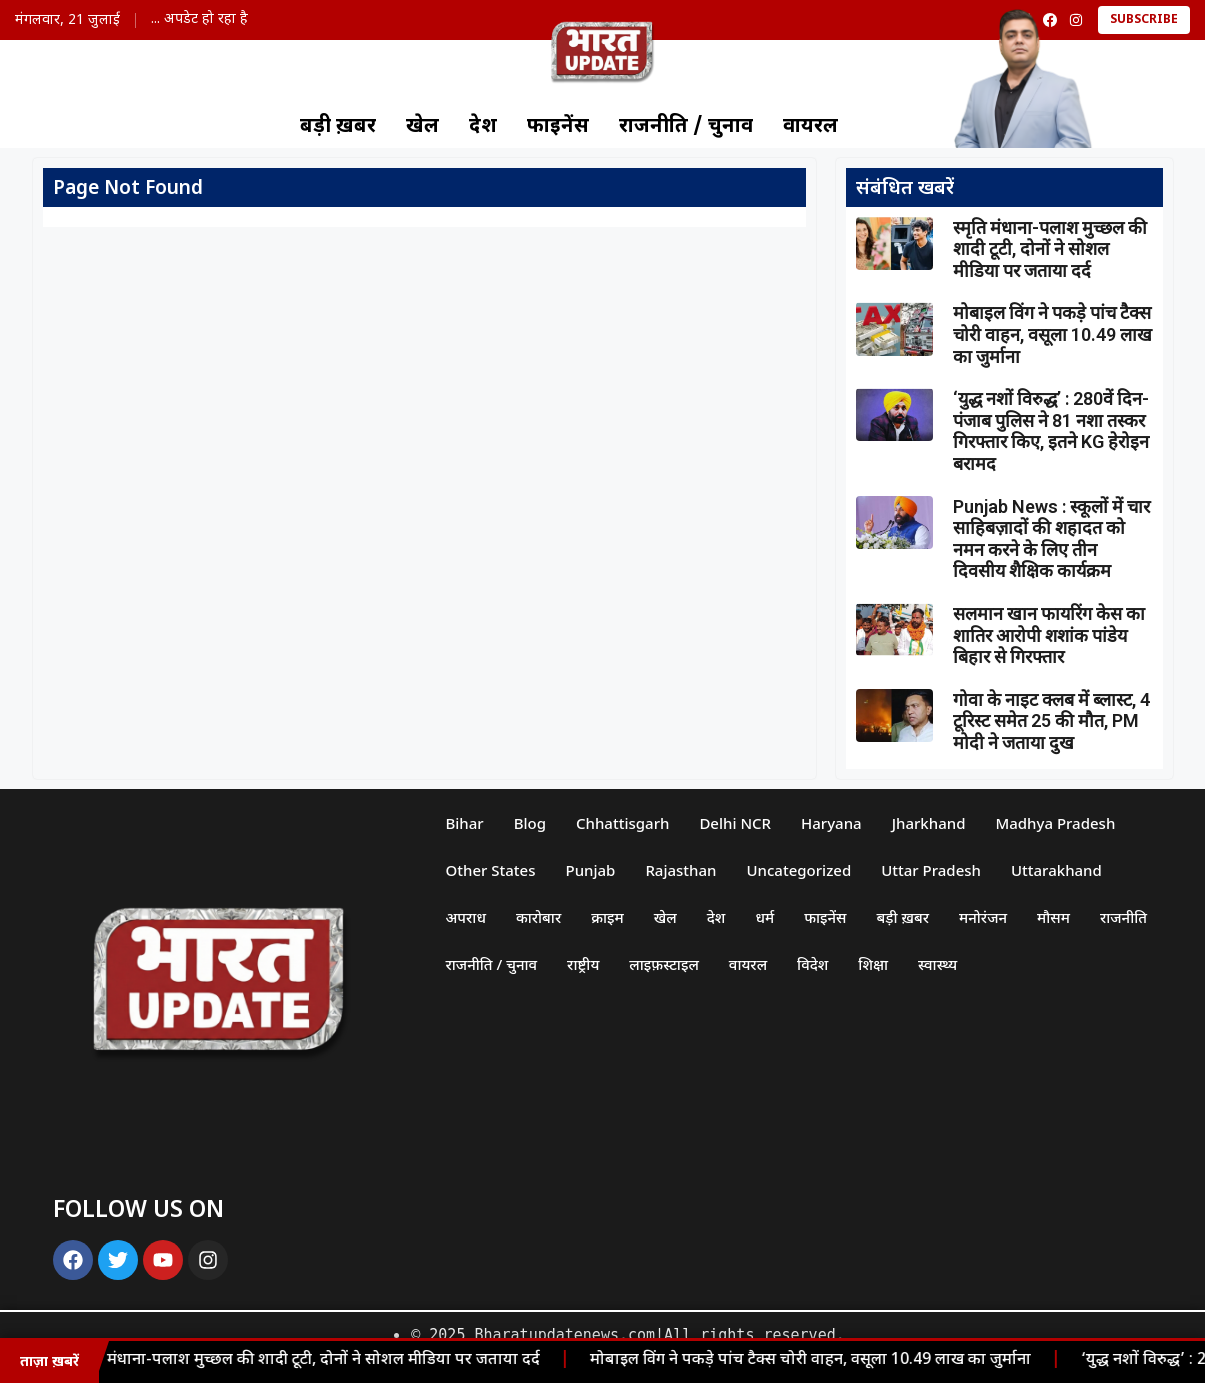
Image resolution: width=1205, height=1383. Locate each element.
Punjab (590, 870)
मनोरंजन (983, 917)
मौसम (1053, 917)
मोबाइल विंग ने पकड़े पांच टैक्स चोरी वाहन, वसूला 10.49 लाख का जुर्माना (815, 1360)
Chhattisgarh (622, 823)
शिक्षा (873, 964)
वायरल (810, 127)
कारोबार (538, 917)
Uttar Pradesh (931, 870)
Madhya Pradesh (1055, 823)
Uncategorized (799, 870)
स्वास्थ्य (937, 964)
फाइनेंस (558, 127)
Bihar (464, 823)
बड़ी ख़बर (338, 127)
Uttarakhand (1056, 870)
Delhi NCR (735, 823)
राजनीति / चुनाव (686, 127)
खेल (422, 127)
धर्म (764, 917)
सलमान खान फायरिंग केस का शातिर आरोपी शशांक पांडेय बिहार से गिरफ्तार (1049, 635)
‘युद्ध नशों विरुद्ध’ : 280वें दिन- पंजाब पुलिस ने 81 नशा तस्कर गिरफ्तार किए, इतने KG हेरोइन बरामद (1051, 431)
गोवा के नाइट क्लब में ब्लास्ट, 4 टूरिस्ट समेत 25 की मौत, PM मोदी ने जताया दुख (1051, 721)
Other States (490, 870)
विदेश (812, 964)
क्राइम (607, 917)
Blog (530, 823)
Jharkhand (929, 823)
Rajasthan (680, 870)
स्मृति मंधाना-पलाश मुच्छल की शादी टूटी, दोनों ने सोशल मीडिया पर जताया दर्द (310, 1360)
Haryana (831, 823)
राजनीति (1123, 917)
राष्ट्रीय (583, 964)
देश (483, 127)
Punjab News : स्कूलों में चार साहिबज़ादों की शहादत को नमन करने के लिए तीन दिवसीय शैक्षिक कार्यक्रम (1051, 539)
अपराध (465, 917)
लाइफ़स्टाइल (664, 964)
